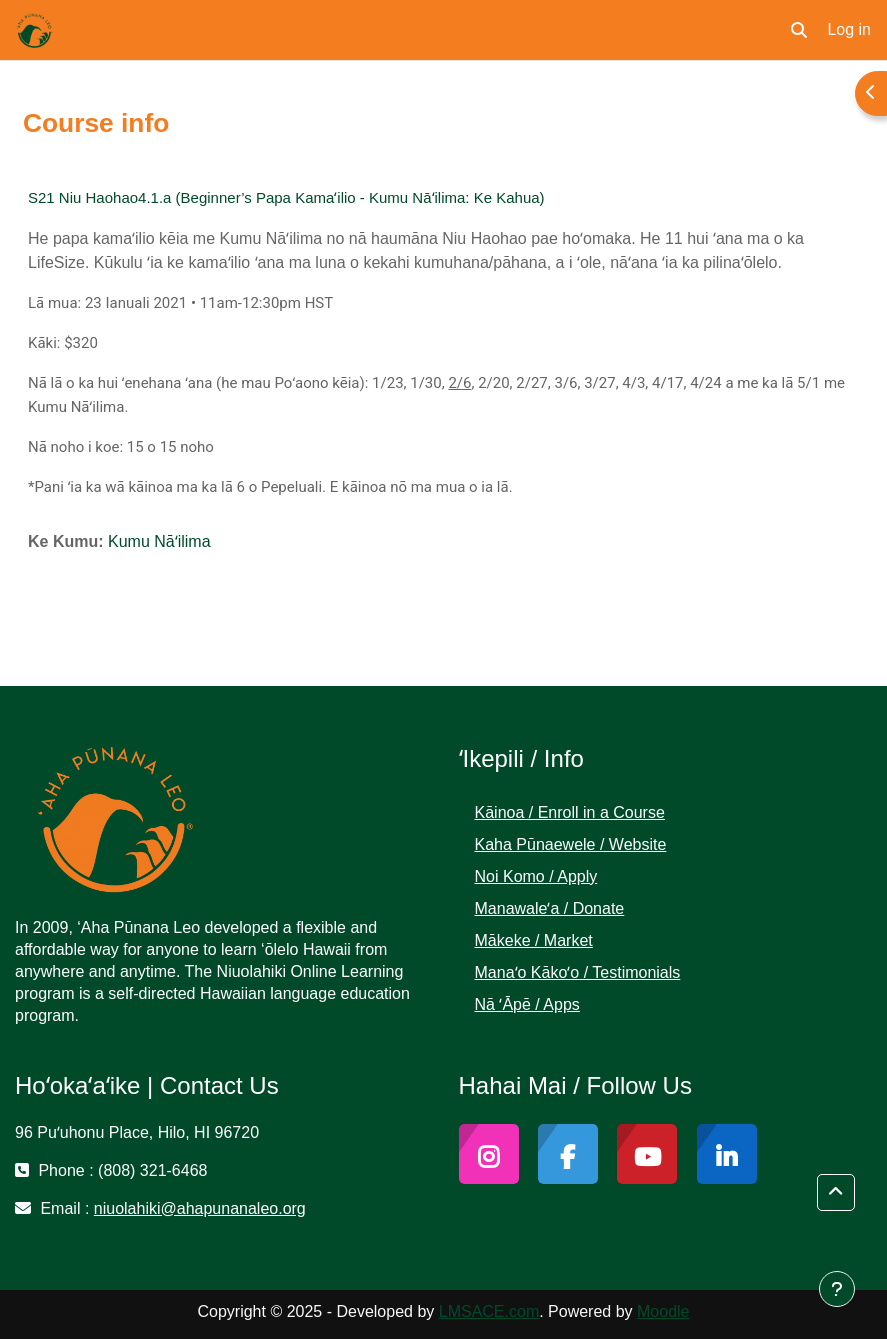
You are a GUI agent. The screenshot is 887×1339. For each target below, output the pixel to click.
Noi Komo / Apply (536, 876)
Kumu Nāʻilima (159, 541)
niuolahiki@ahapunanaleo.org (200, 1208)
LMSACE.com (489, 1311)
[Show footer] (837, 1289)
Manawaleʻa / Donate (550, 908)
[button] (799, 30)
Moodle (663, 1311)
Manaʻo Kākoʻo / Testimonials (578, 972)
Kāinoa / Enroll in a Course (570, 812)
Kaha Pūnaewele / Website (571, 844)
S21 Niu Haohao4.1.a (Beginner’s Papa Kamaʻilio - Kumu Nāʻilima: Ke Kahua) (286, 197)
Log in (849, 29)
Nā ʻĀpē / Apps (527, 1004)
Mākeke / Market (534, 940)
